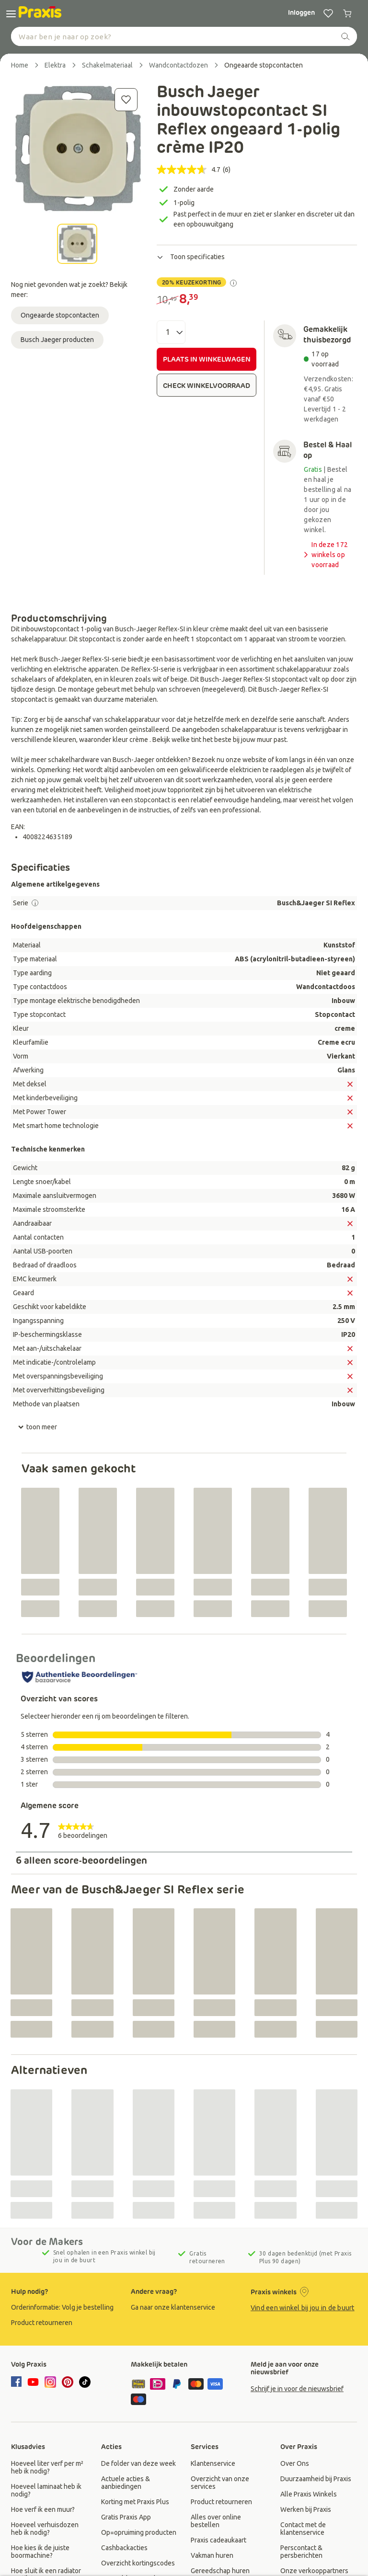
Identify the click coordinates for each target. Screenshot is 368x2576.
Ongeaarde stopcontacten (60, 315)
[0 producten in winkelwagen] (347, 13)
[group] (64, 2307)
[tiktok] (85, 2382)
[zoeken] (345, 36)
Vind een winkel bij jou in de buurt (303, 2308)
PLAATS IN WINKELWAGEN (207, 359)
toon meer (37, 1427)
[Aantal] (171, 332)
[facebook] (17, 2382)
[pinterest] (67, 2382)
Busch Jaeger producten (57, 339)
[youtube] (33, 2382)
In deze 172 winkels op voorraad (325, 555)
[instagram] (50, 2382)
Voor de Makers (47, 2241)
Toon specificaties (191, 257)
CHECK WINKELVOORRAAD (206, 385)
